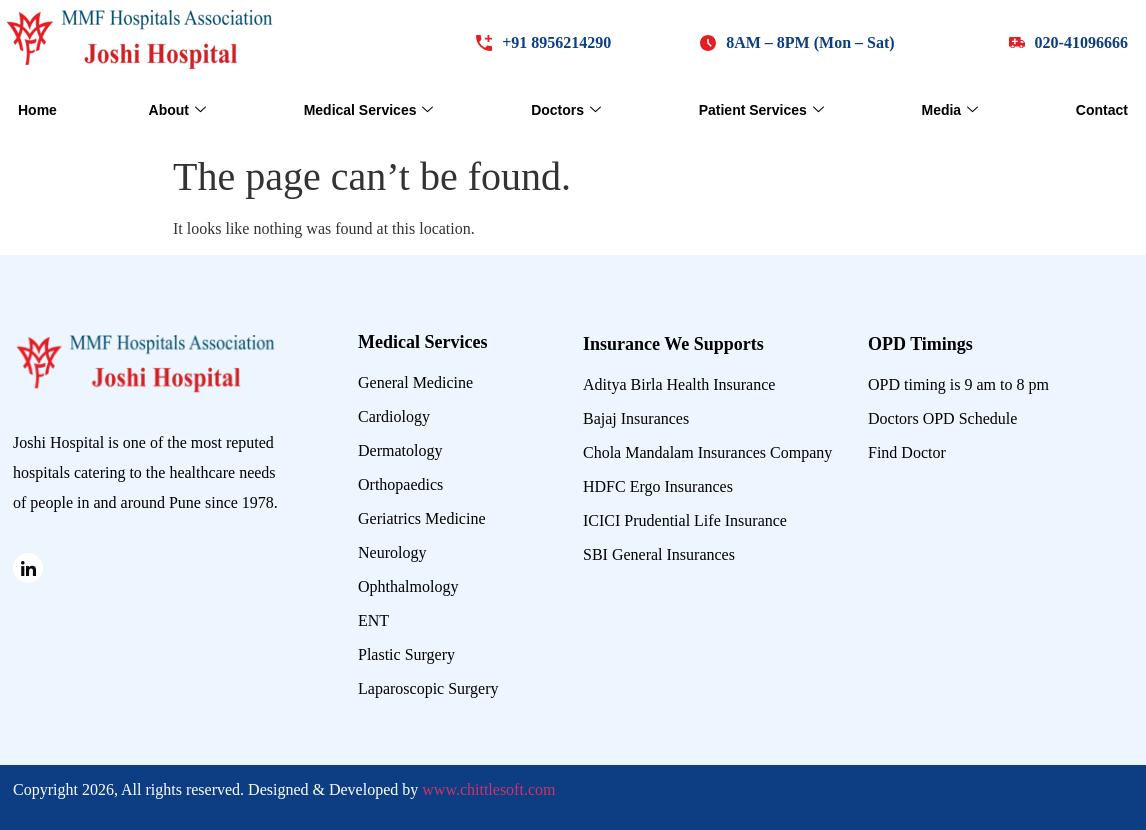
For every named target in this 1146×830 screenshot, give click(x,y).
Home (37, 110)
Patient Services (761, 110)
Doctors (566, 110)
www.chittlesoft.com (488, 789)
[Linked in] (28, 568)
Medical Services (369, 110)
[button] (797, 42)
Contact (1102, 110)
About (177, 110)
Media (949, 110)
